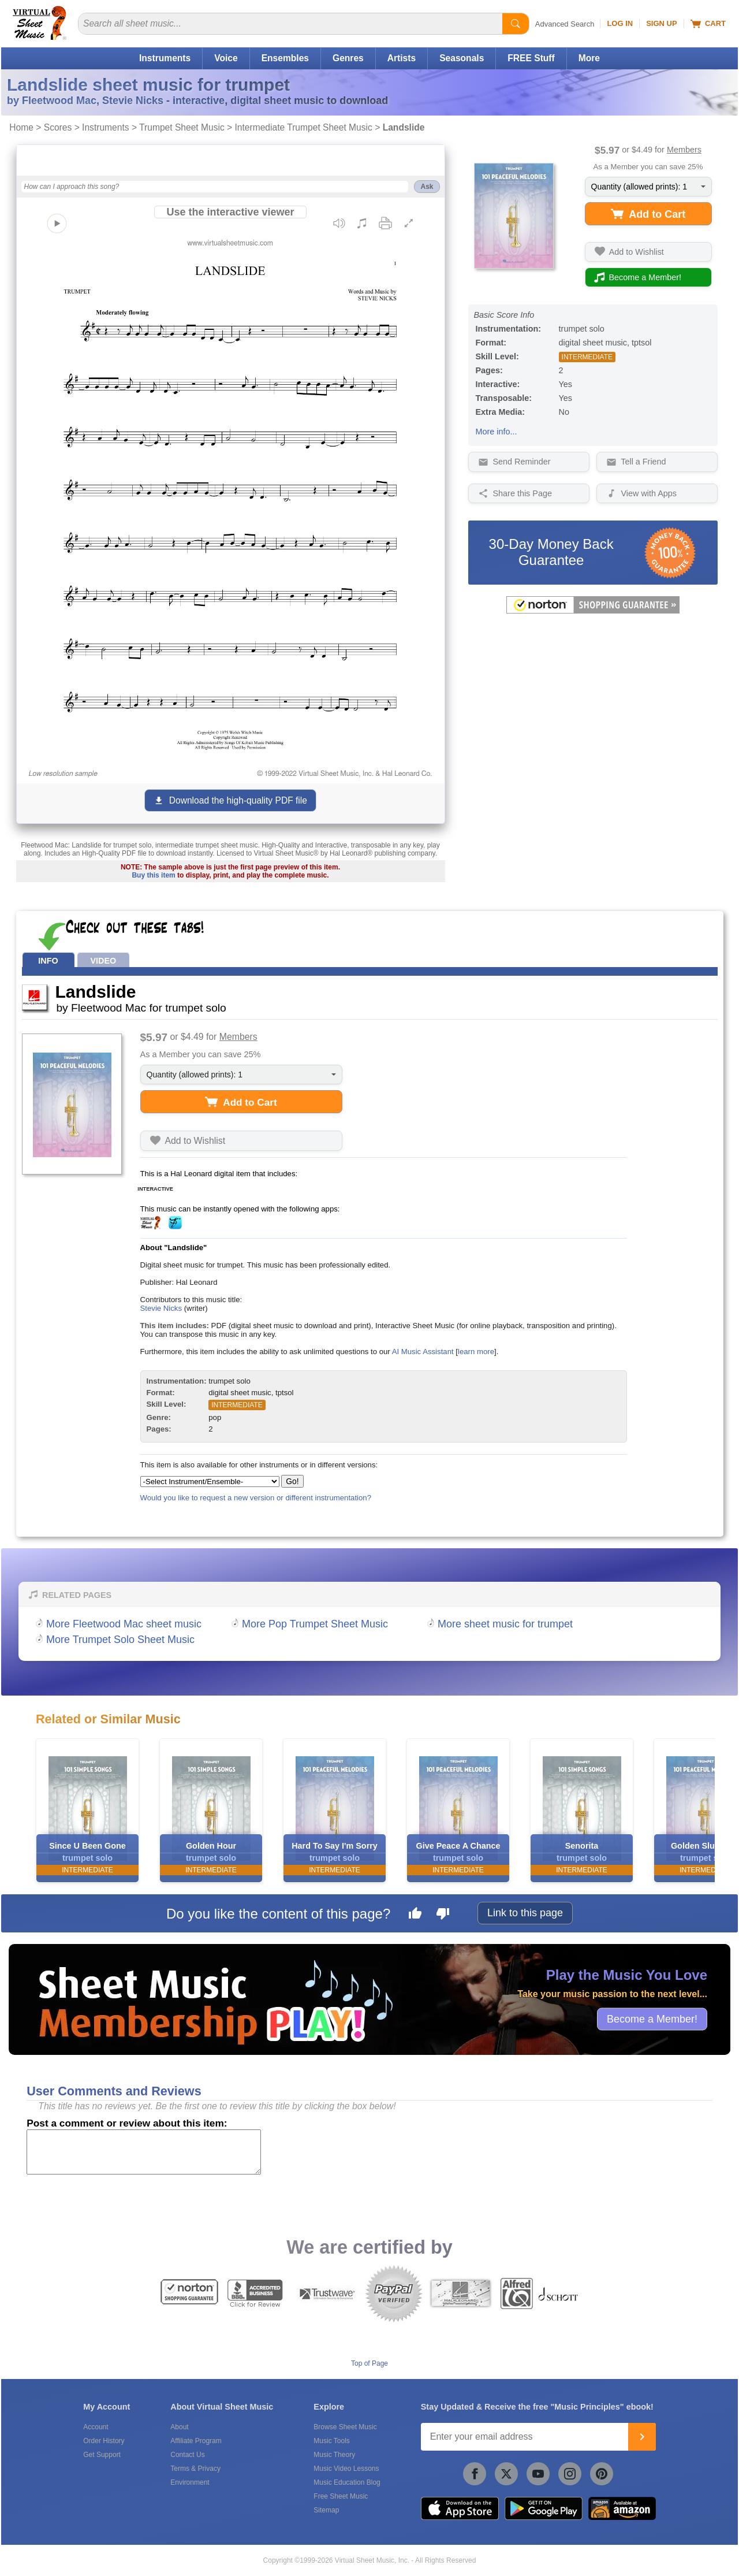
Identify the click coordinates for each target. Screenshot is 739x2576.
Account (95, 2427)
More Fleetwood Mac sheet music (123, 1624)
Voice (225, 58)
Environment (189, 2482)
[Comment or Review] (144, 2151)
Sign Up (661, 23)
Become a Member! (652, 2018)
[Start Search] (515, 23)
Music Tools (331, 2441)
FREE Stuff (530, 58)
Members (684, 149)
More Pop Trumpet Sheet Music (315, 1624)
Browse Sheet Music (344, 2427)
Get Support (102, 2455)
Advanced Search (565, 24)
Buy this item (153, 875)
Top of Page (369, 2363)
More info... (496, 431)
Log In (620, 23)
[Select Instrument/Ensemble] (209, 1481)
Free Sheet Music (340, 2496)
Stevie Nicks (161, 1308)
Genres (348, 58)
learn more (476, 1351)
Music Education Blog (346, 2482)
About (179, 2427)
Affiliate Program (195, 2441)
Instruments (165, 58)
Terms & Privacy (195, 2469)
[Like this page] (415, 1915)
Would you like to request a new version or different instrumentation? (256, 1497)
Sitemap (326, 2510)
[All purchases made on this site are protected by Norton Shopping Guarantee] (593, 611)
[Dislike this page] (442, 1915)
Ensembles (285, 58)
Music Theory (334, 2455)
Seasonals (461, 58)
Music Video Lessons (346, 2469)
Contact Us (187, 2455)
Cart (708, 23)
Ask (426, 187)
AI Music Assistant (423, 1351)
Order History (103, 2441)
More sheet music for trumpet (505, 1624)
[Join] (642, 2437)
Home (21, 127)
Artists (401, 58)
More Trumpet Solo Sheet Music (120, 1639)
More (589, 58)
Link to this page (525, 1913)
